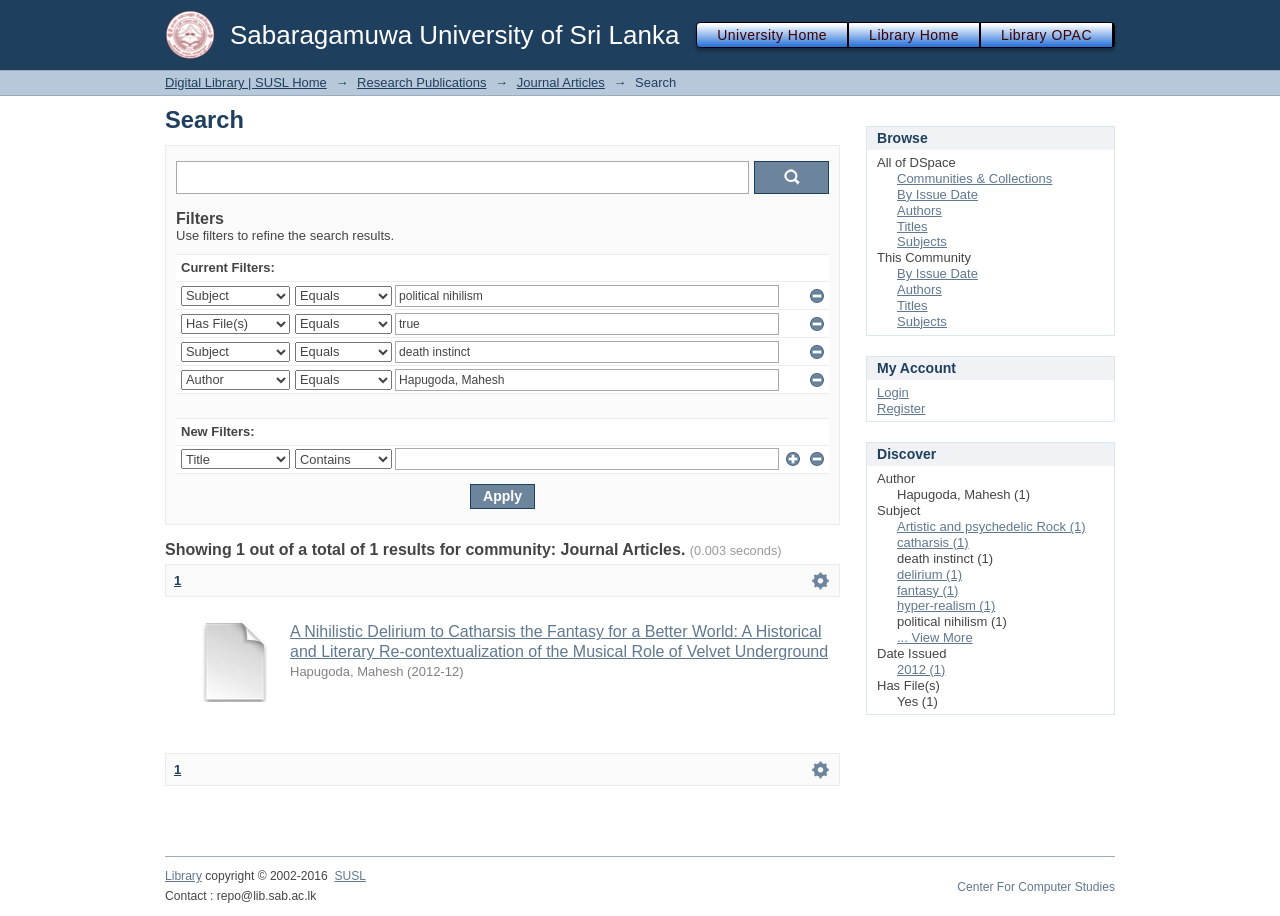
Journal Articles (561, 82)
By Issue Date (937, 194)
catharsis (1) (933, 542)
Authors (919, 210)
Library (183, 876)
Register (901, 408)
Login (893, 392)
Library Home (914, 35)
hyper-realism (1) (946, 605)
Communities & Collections (974, 178)
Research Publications (421, 82)
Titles (912, 226)
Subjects (922, 241)
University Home (772, 35)
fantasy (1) (927, 590)
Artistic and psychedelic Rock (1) (991, 526)
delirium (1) (929, 574)
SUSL (350, 876)
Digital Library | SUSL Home (246, 82)
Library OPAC (1046, 35)
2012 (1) (921, 669)
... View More (935, 637)
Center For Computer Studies (1036, 887)
